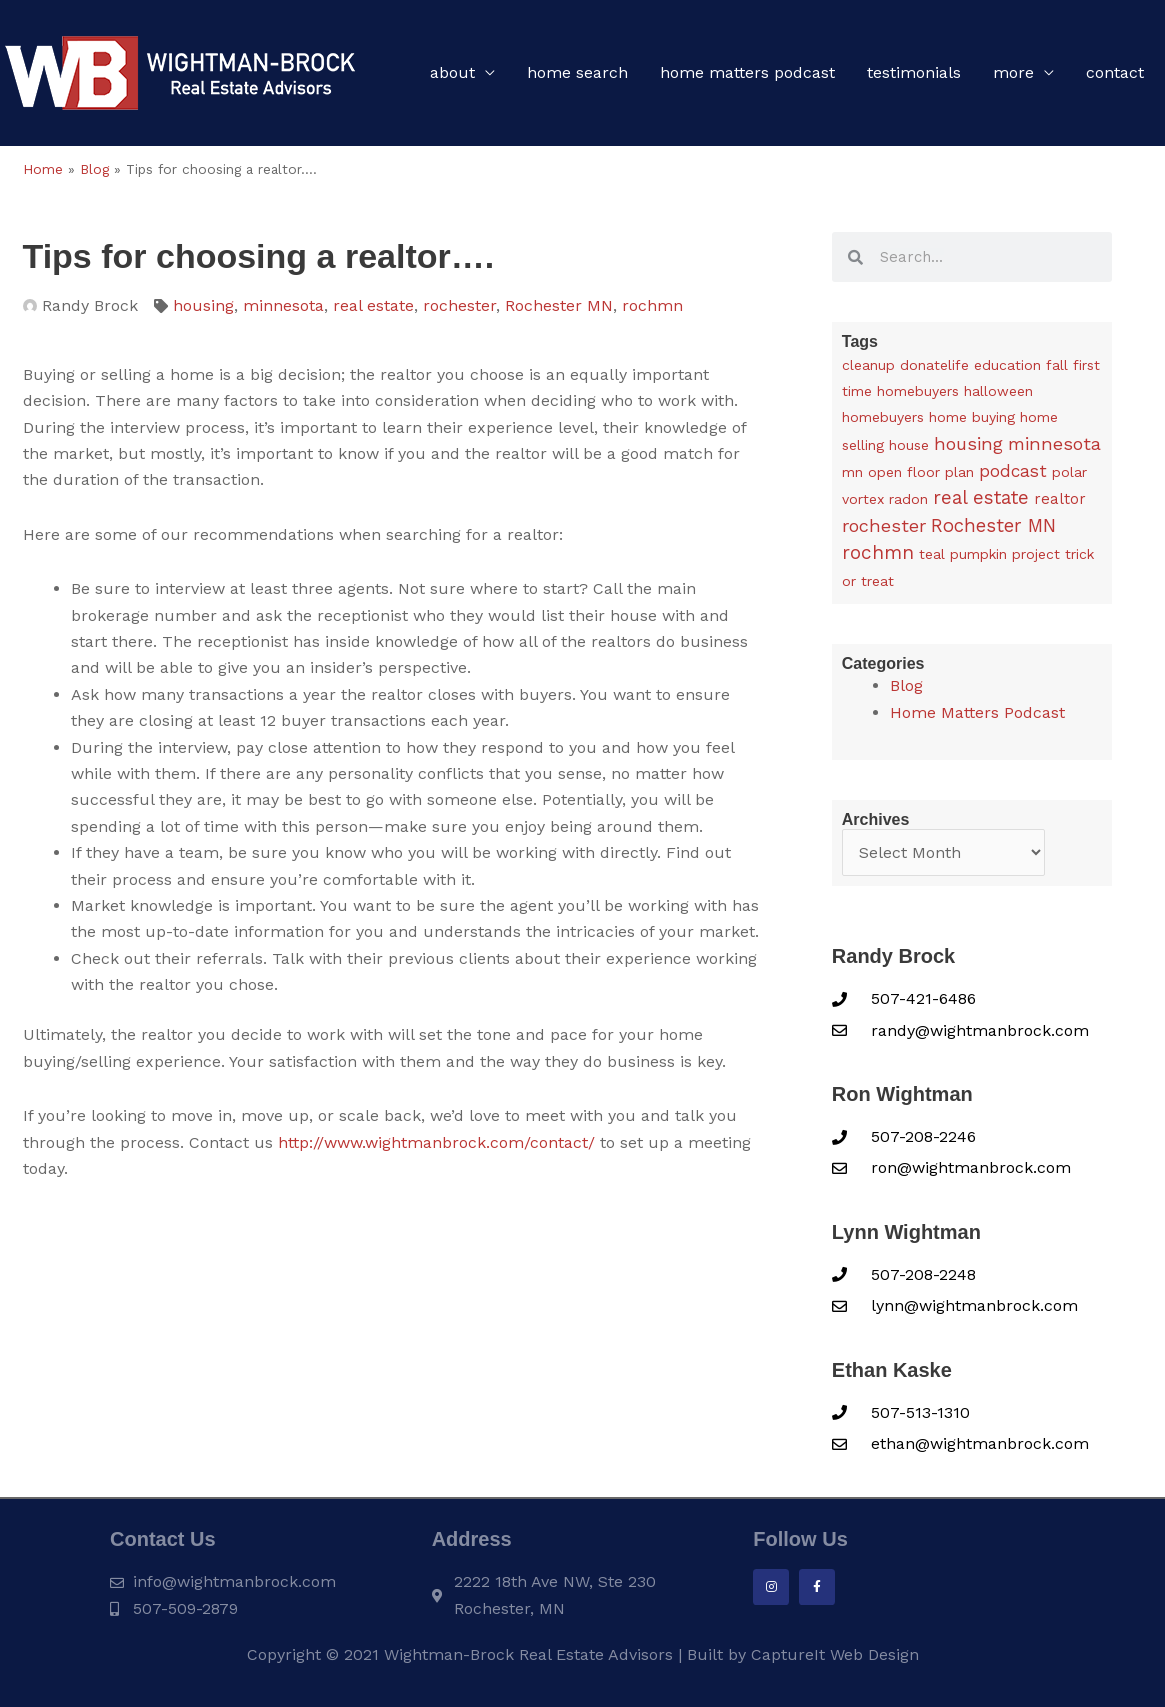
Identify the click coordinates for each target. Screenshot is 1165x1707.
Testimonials (914, 72)
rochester (459, 305)
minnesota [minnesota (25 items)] (1054, 443)
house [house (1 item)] (909, 445)
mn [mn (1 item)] (852, 472)
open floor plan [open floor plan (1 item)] (921, 472)
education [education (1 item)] (1007, 365)
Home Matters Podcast (747, 72)
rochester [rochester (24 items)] (884, 525)
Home (43, 169)
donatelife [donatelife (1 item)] (934, 365)
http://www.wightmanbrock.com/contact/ (436, 1142)
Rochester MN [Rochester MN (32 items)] (993, 526)
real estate (373, 305)
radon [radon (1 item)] (908, 500)
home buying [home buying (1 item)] (972, 417)
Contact (1115, 72)
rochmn (652, 305)
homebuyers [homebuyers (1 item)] (883, 417)
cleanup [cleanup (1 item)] (868, 365)
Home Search (577, 72)
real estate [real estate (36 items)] (981, 498)
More (1013, 72)
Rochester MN (559, 305)
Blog (94, 169)
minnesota (283, 305)
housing (203, 305)
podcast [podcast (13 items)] (1013, 471)
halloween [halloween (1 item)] (998, 391)
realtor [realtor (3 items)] (1060, 500)
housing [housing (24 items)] (968, 443)
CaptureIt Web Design (835, 1654)
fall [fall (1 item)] (1057, 365)
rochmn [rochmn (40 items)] (878, 552)
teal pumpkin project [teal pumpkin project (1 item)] (989, 554)
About (452, 72)
